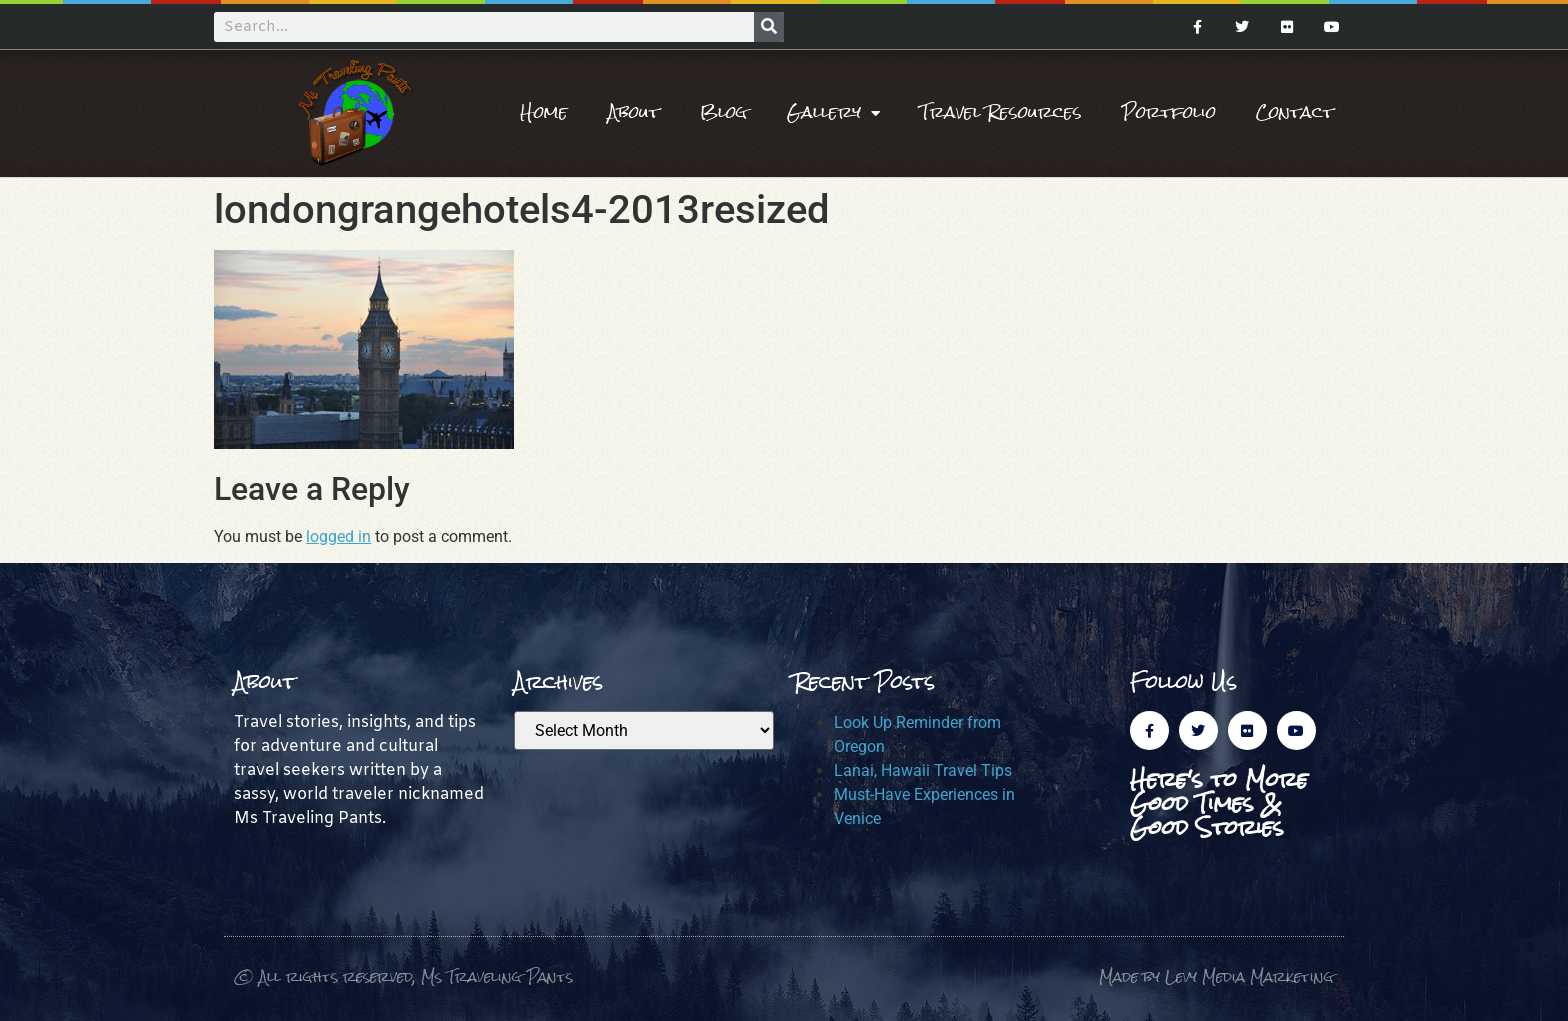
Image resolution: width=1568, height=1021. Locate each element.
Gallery (833, 113)
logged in (338, 536)
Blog (723, 112)
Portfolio (1169, 112)
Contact (1295, 112)
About (634, 112)
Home (544, 112)
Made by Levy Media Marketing (1216, 976)
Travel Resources (1001, 112)
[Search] (769, 27)
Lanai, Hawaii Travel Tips (923, 770)
